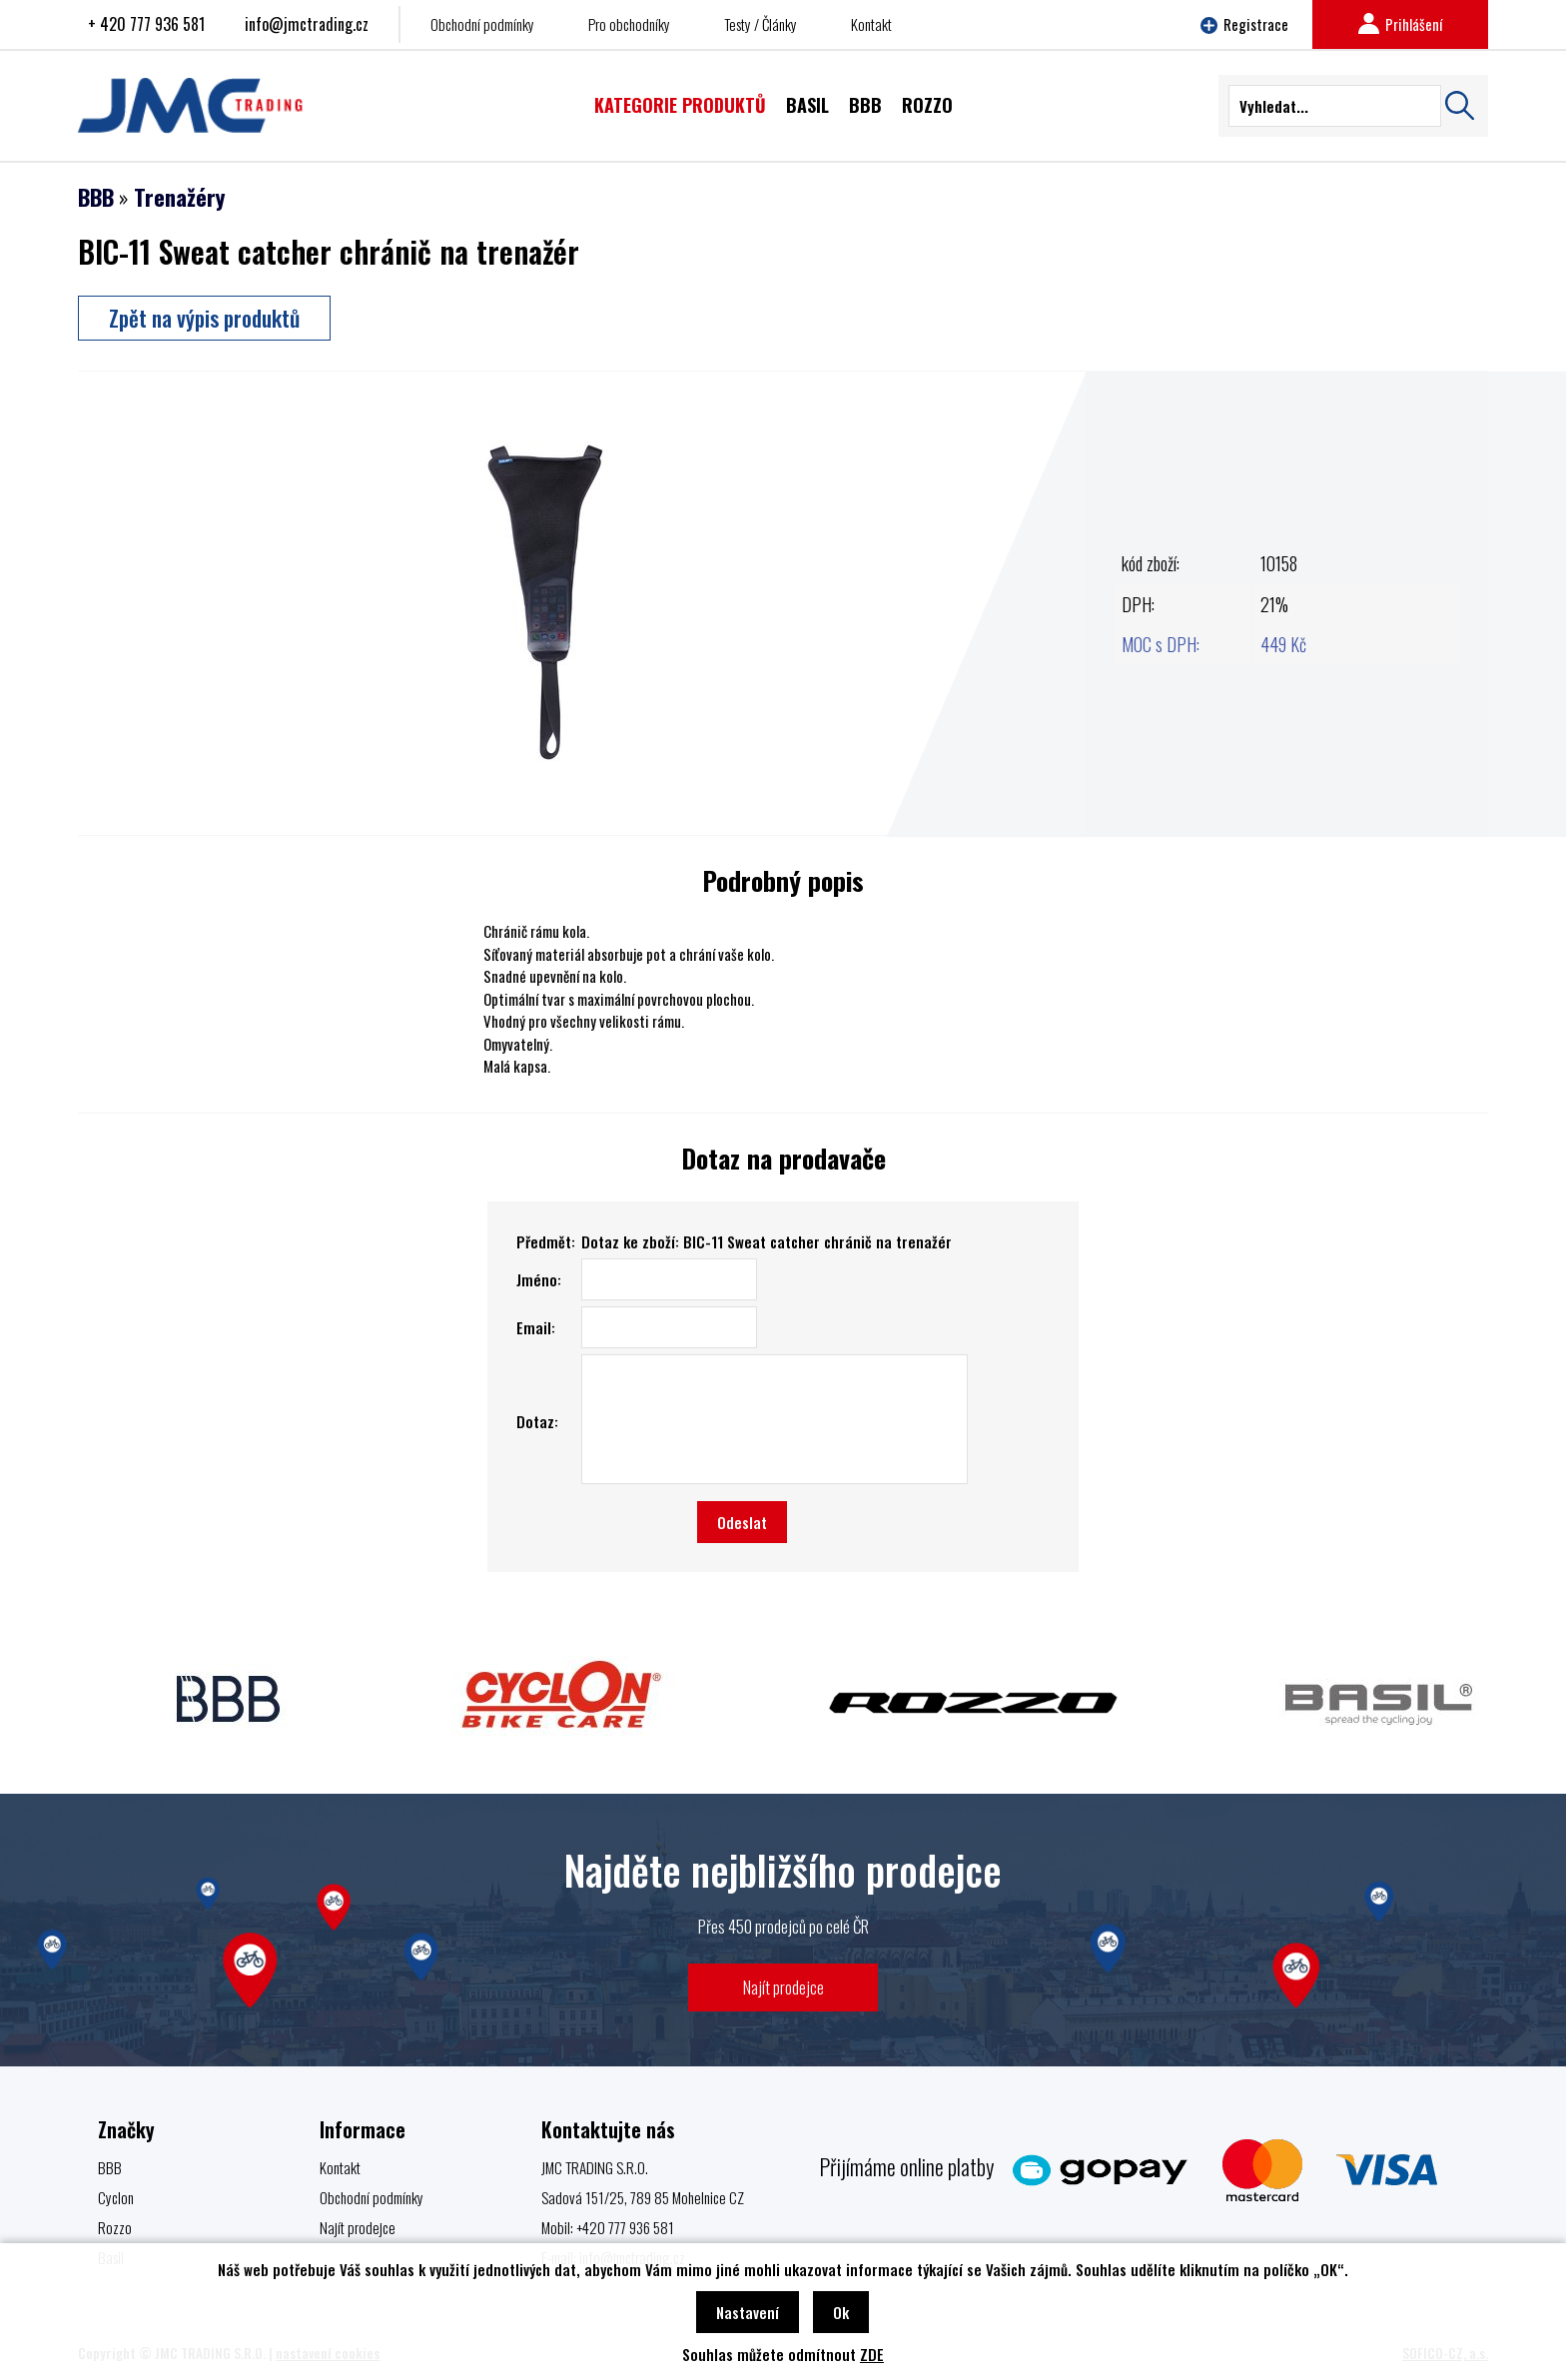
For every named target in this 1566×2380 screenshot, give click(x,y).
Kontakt (871, 24)
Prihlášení (1400, 24)
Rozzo (115, 2227)
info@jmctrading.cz (307, 24)
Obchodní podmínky (482, 24)
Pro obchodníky (629, 24)
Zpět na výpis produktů (204, 318)
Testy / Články (760, 24)
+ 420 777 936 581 (146, 24)
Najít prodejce (783, 1987)
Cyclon (116, 2197)
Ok (841, 2312)
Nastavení (747, 2312)
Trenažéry (179, 197)
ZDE (872, 2354)
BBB (96, 197)
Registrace (1244, 24)
